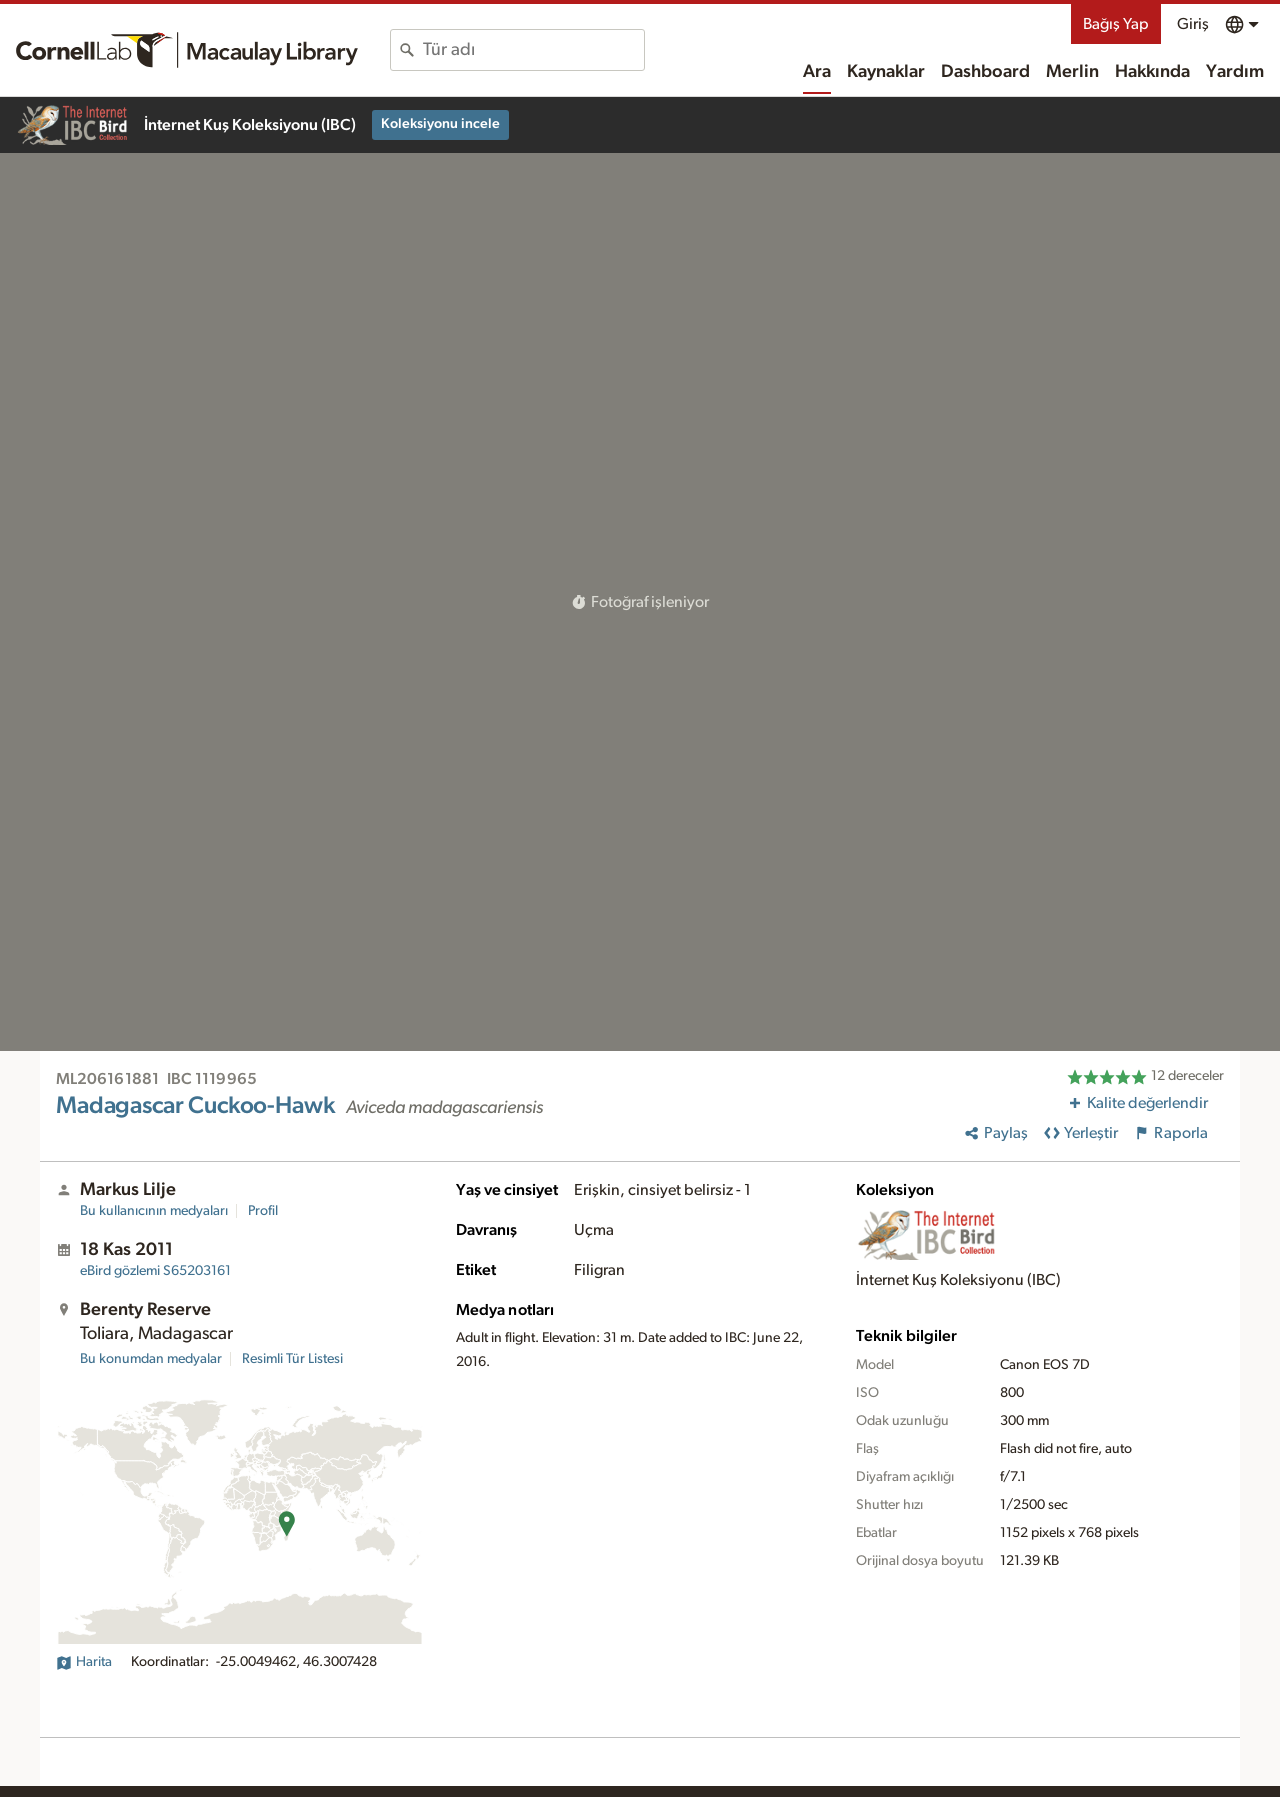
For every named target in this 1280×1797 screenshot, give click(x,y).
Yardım (1235, 72)
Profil (263, 1211)
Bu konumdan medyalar (151, 1359)
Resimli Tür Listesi (292, 1359)
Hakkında (1152, 72)
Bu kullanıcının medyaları (154, 1211)
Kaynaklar (886, 72)
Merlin (1072, 72)
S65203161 (155, 1271)
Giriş (1193, 24)
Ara (817, 72)
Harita (84, 1662)
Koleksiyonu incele (440, 124)
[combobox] (533, 50)
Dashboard (985, 72)
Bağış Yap (1116, 24)
